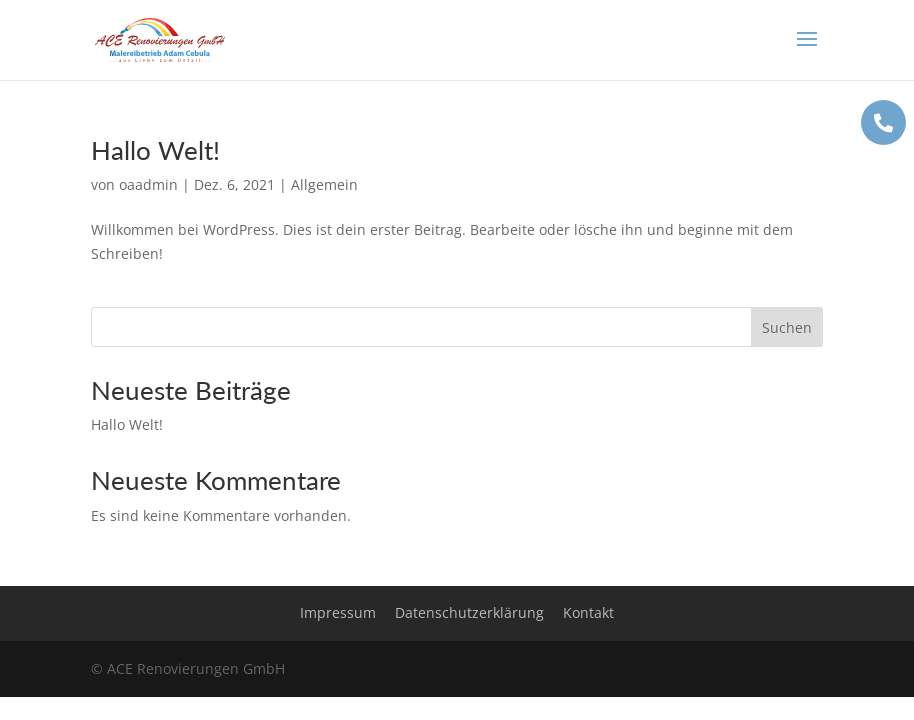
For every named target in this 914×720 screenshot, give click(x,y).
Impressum (338, 612)
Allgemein (324, 184)
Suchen (787, 327)
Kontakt (588, 612)
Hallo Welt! (155, 150)
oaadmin (148, 184)
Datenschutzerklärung (469, 612)
